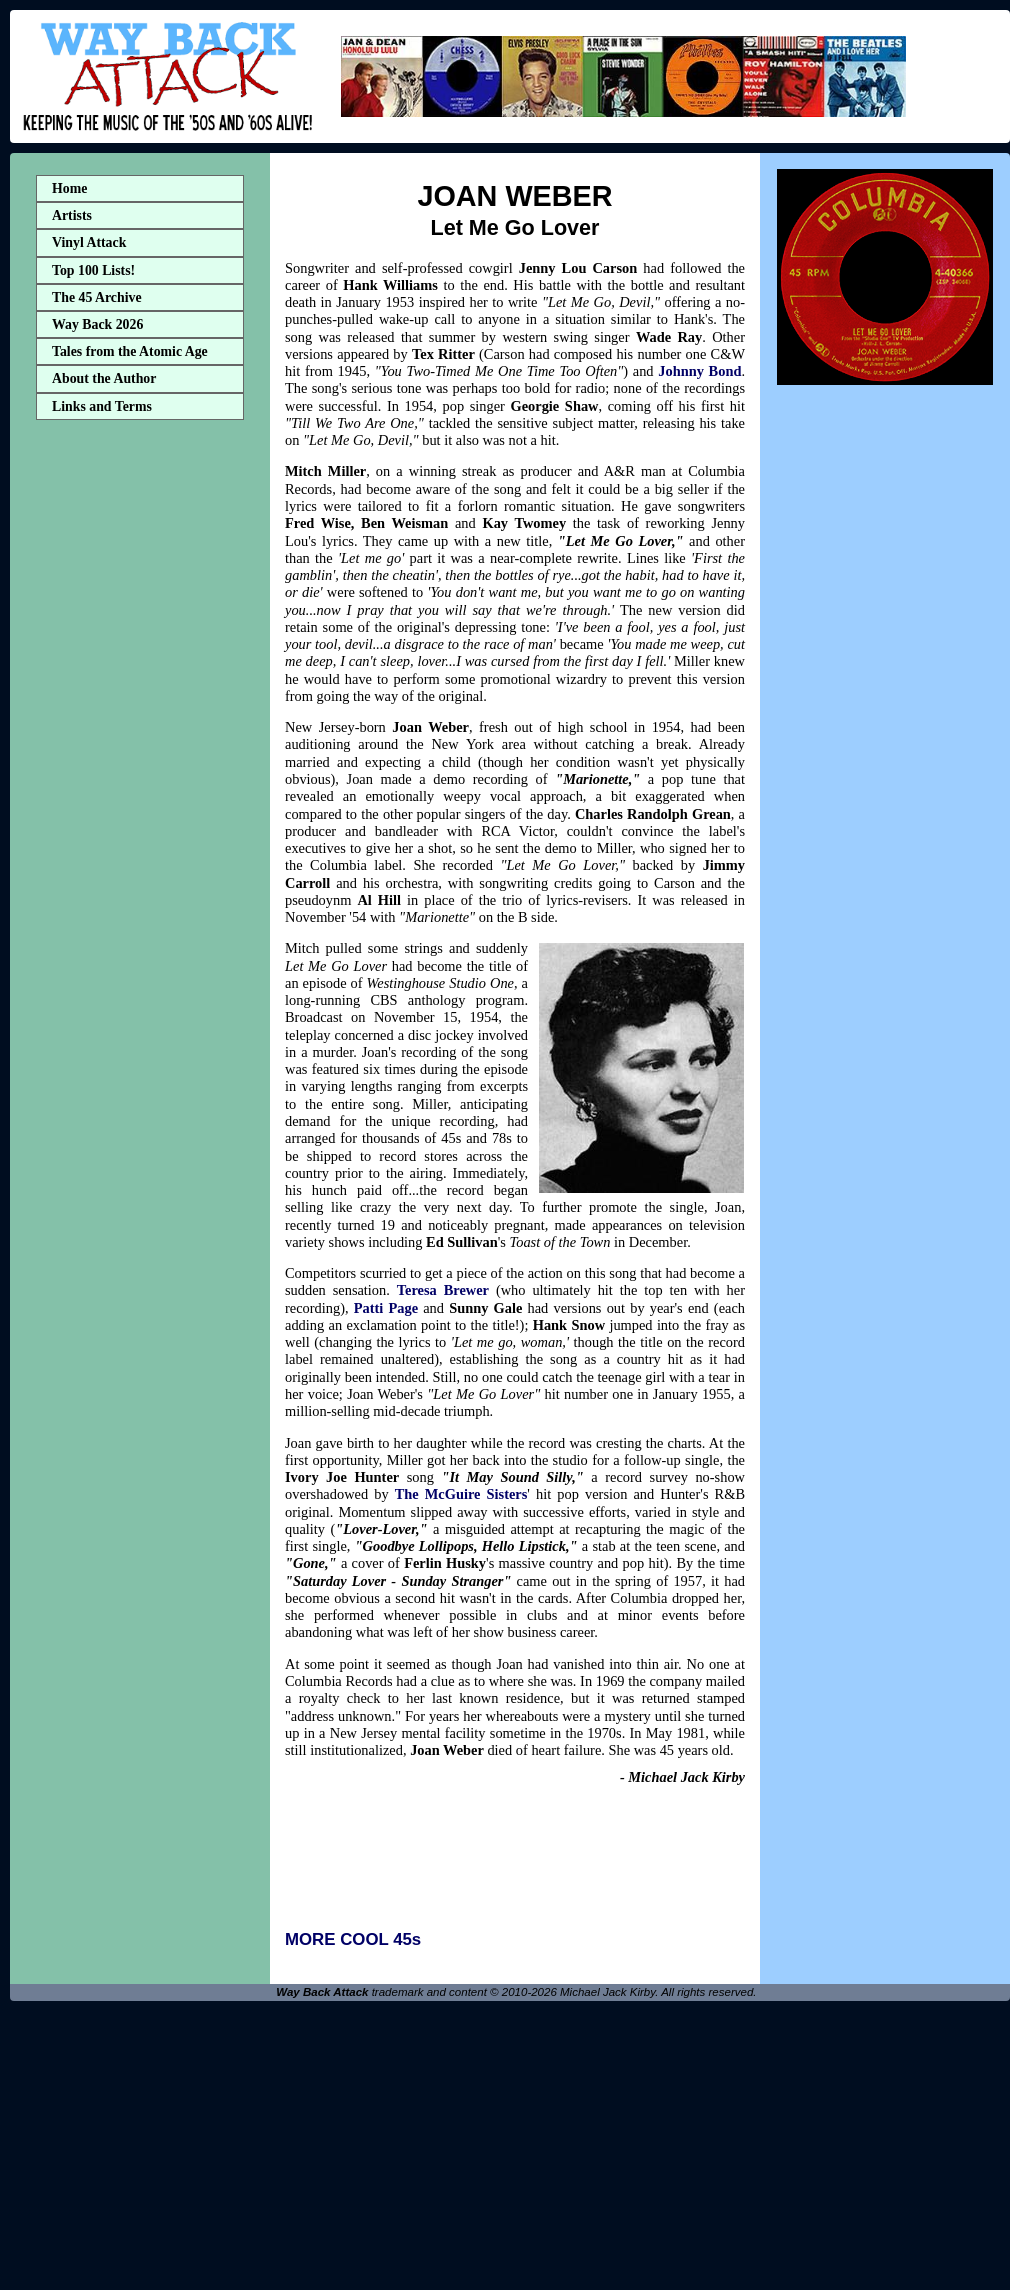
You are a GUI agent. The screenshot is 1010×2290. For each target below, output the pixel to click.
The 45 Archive (97, 297)
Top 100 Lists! (93, 270)
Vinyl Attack (89, 242)
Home (69, 188)
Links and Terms (102, 406)
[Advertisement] (140, 743)
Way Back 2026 (97, 324)
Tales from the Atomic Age (130, 351)
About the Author (104, 378)
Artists (72, 215)
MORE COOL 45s (353, 1939)
